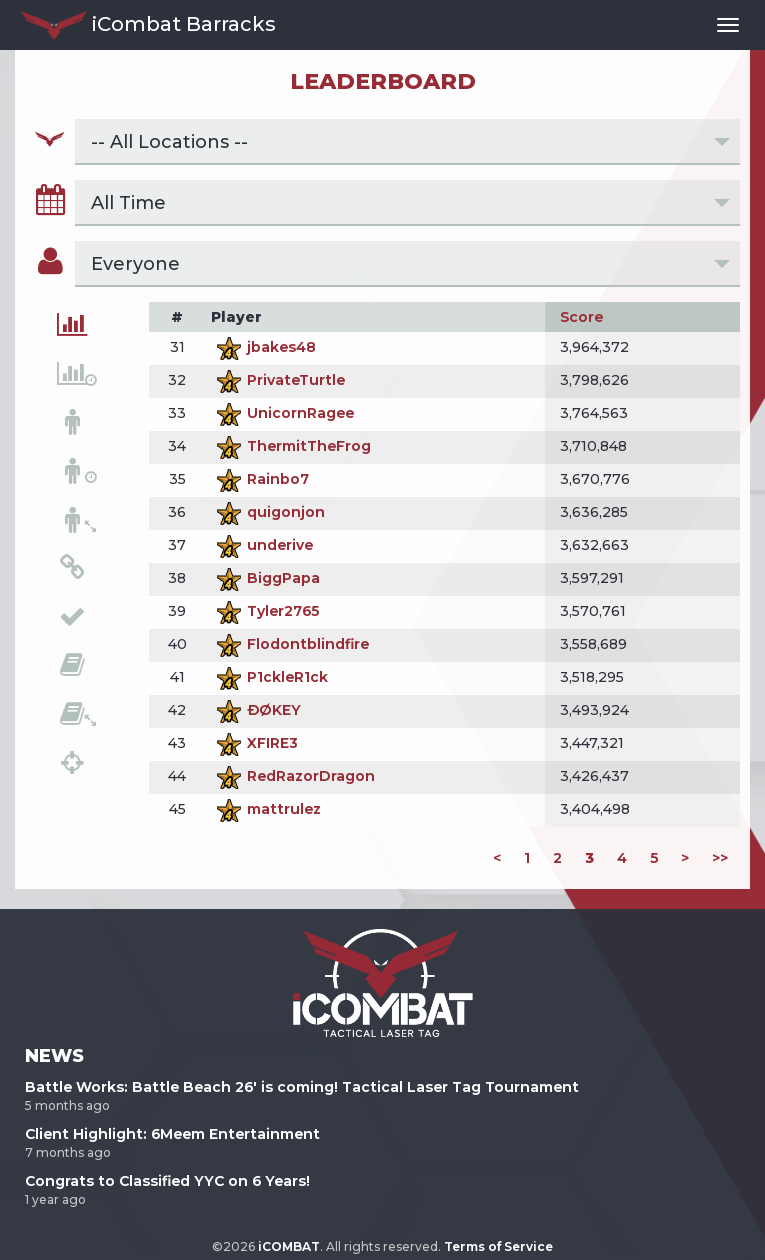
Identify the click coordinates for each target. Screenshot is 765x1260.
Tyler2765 (265, 611)
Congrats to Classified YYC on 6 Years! (167, 1181)
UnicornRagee (282, 413)
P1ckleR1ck (269, 677)
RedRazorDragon (293, 776)
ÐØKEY (256, 710)
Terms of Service (498, 1246)
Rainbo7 (260, 479)
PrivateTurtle (278, 380)
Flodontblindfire (290, 644)
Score (581, 317)
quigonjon (268, 512)
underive (262, 545)
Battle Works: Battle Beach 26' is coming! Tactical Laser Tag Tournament (302, 1087)
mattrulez (266, 809)
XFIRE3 (254, 743)
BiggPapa (265, 578)
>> (720, 858)
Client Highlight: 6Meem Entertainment (172, 1134)
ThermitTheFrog (291, 446)
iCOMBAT (289, 1246)
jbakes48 (263, 347)
